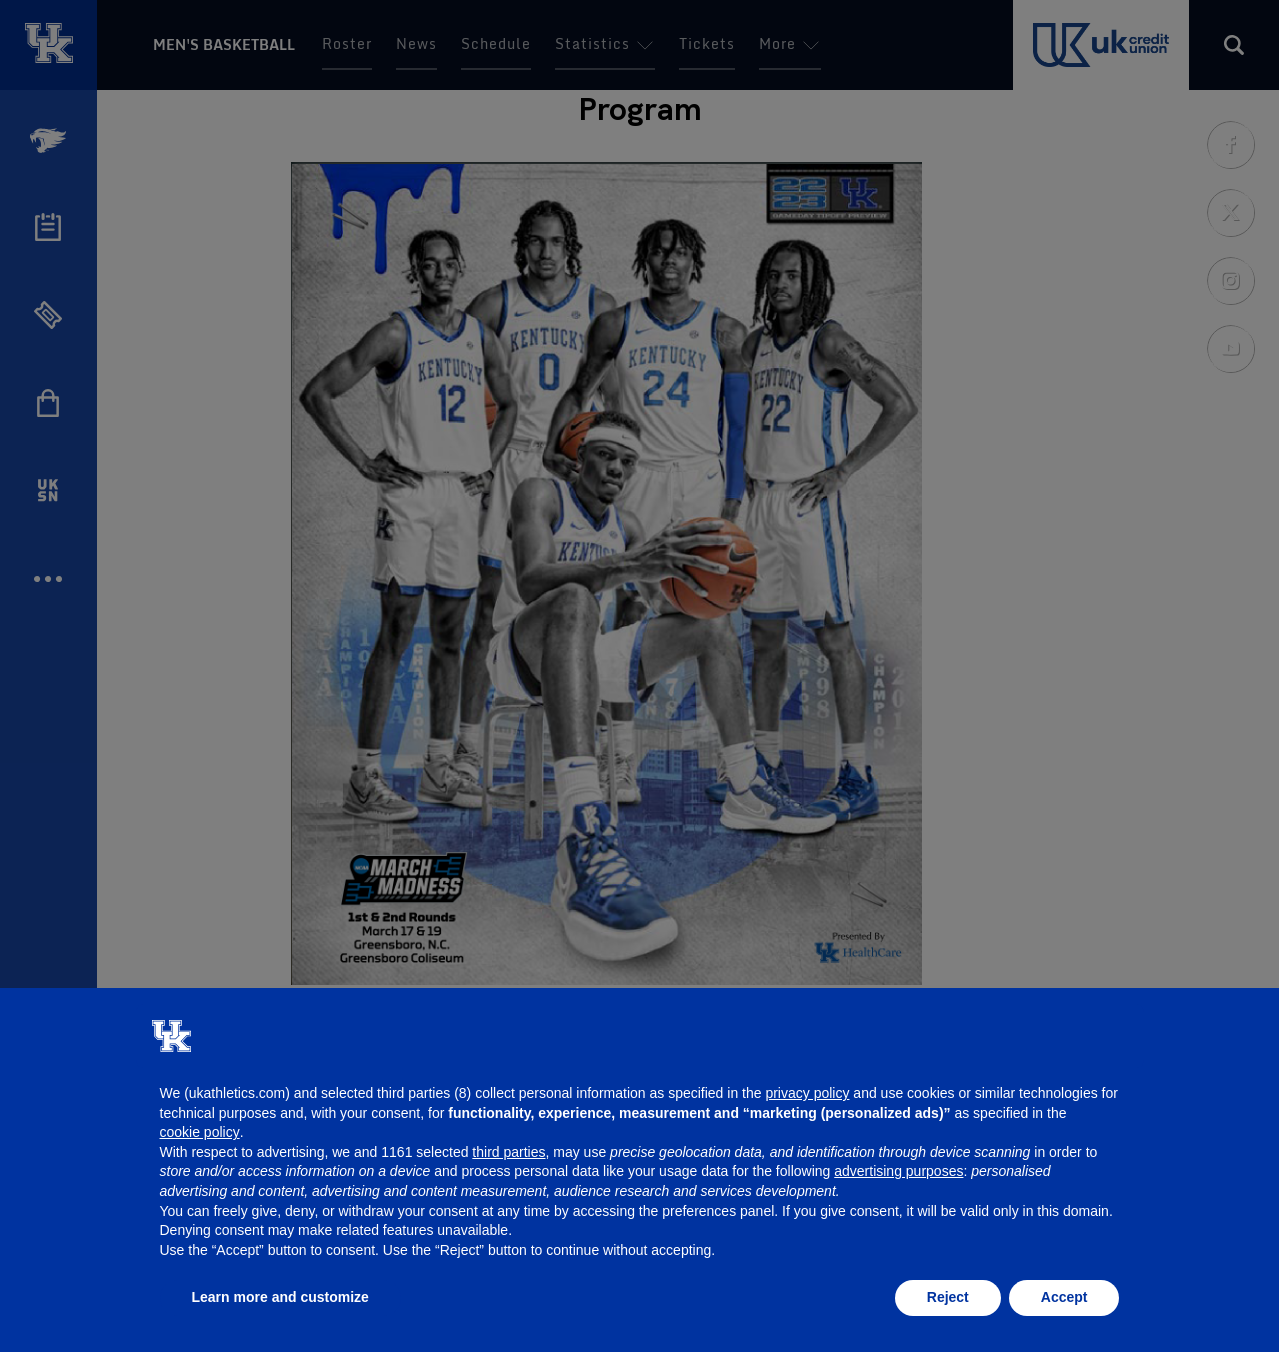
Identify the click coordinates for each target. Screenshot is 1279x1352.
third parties (508, 1152)
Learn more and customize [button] (280, 1297)
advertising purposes (898, 1171)
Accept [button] (1064, 1297)
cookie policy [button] (200, 1132)
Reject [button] (948, 1297)
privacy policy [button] (807, 1093)
